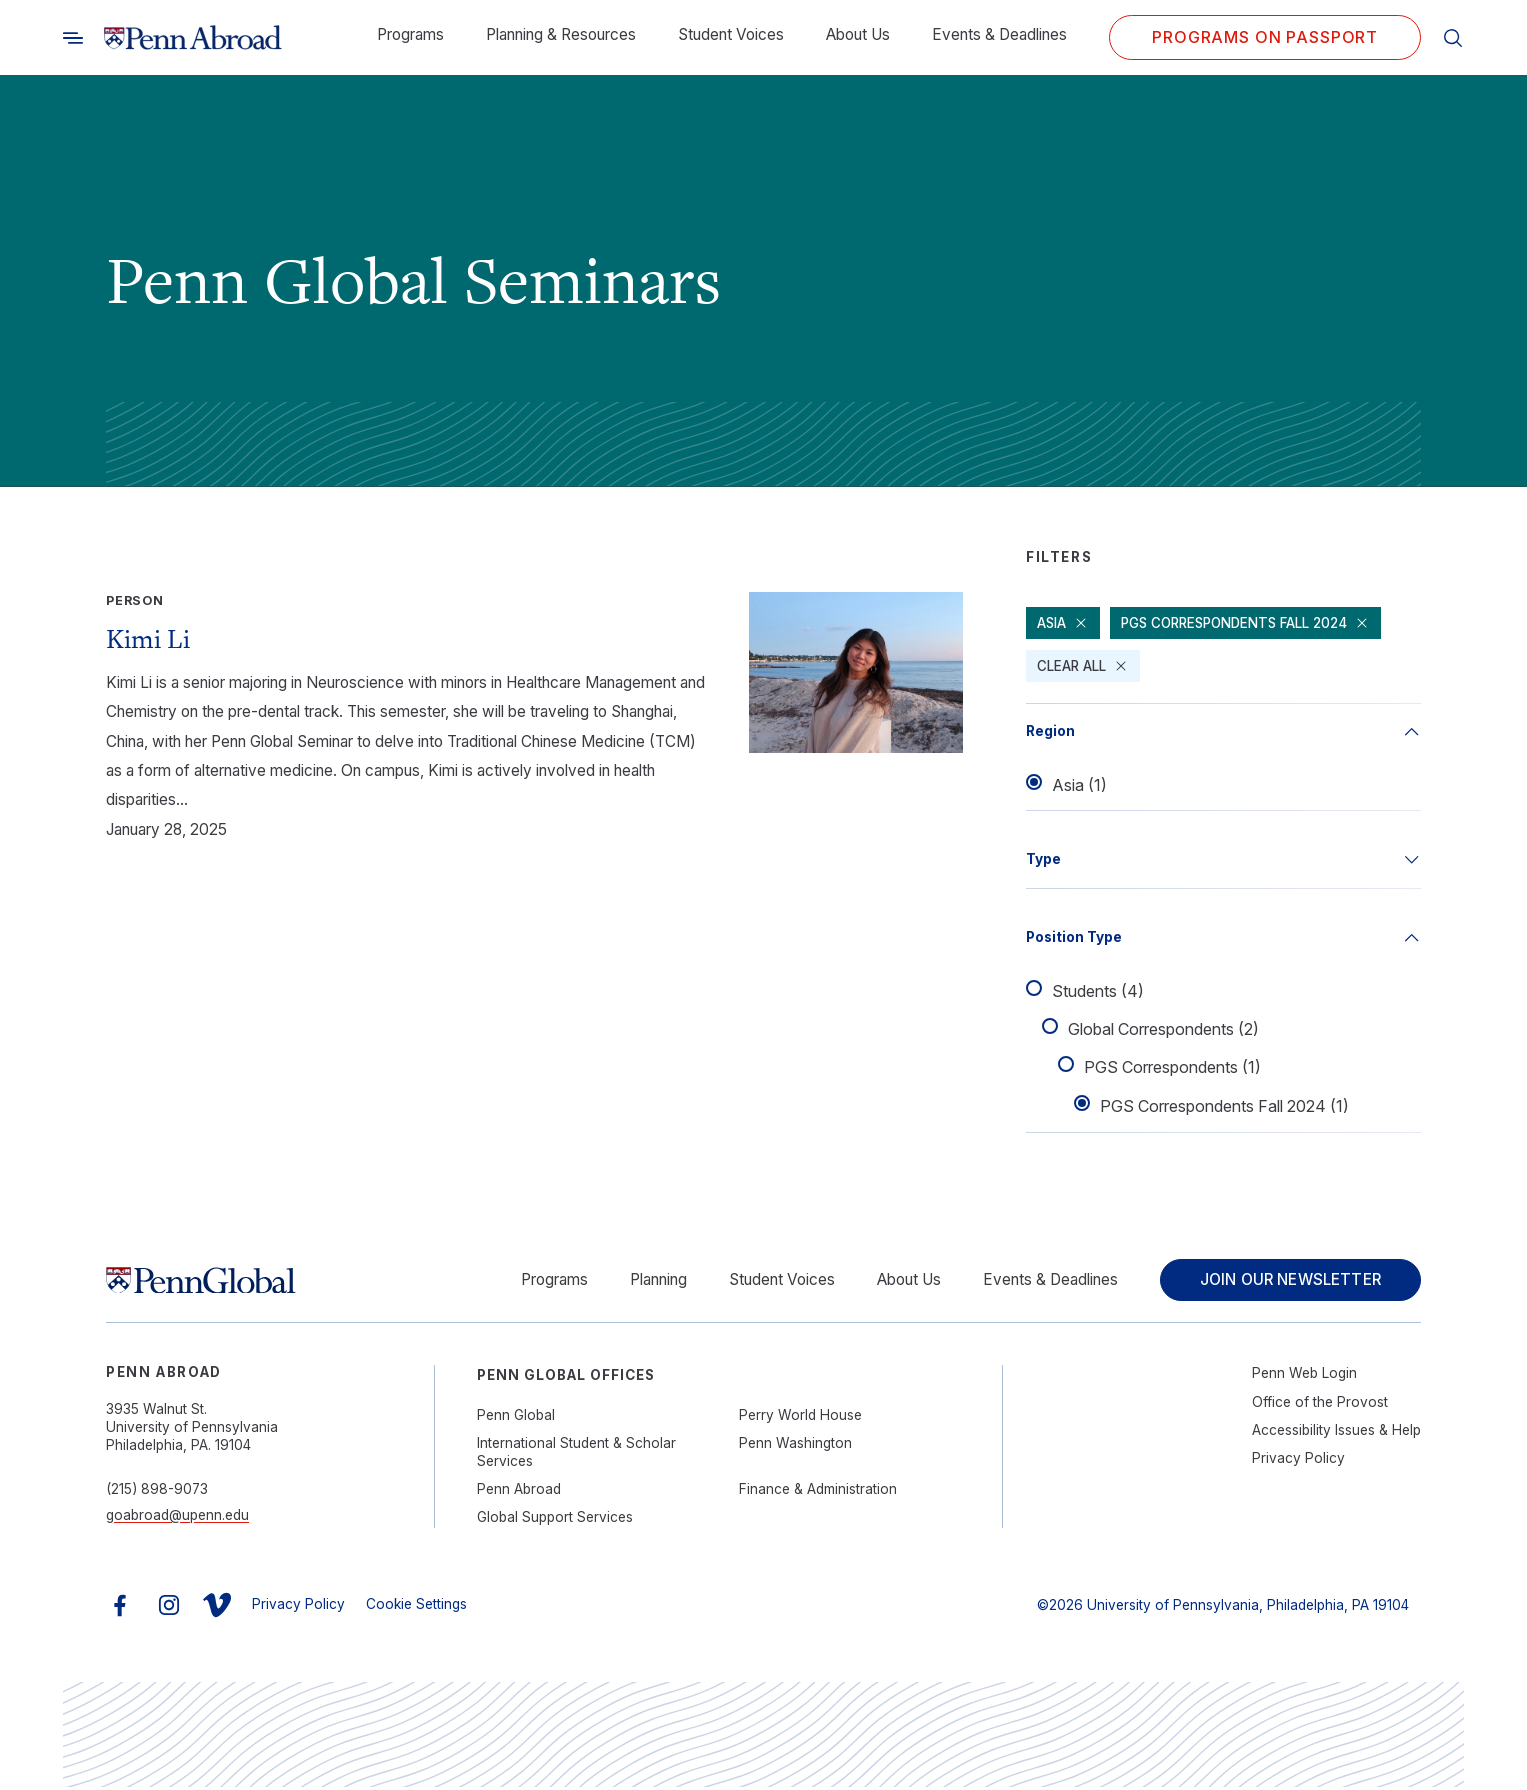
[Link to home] (193, 38)
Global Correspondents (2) (1163, 1030)
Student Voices (731, 34)
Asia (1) (1079, 786)
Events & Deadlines (999, 34)
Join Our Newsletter (1286, 1281)
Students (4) (1098, 992)
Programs (410, 34)
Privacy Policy (1298, 1461)
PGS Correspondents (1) (1172, 1069)
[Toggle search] (73, 37)
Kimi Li (148, 638)
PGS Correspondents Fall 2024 (1253, 623)
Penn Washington (795, 1446)
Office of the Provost (1320, 1405)
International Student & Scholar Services (576, 1455)
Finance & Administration (818, 1492)
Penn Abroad (519, 1492)
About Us (858, 34)
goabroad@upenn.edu (177, 1518)
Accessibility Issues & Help (1336, 1433)
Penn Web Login (1304, 1376)
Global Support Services (555, 1520)
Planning (649, 1281)
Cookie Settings (416, 1607)
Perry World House (800, 1418)
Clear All (1083, 666)
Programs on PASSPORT (1265, 37)
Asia (1063, 623)
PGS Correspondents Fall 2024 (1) (1224, 1107)
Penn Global (516, 1418)
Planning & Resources (561, 34)
